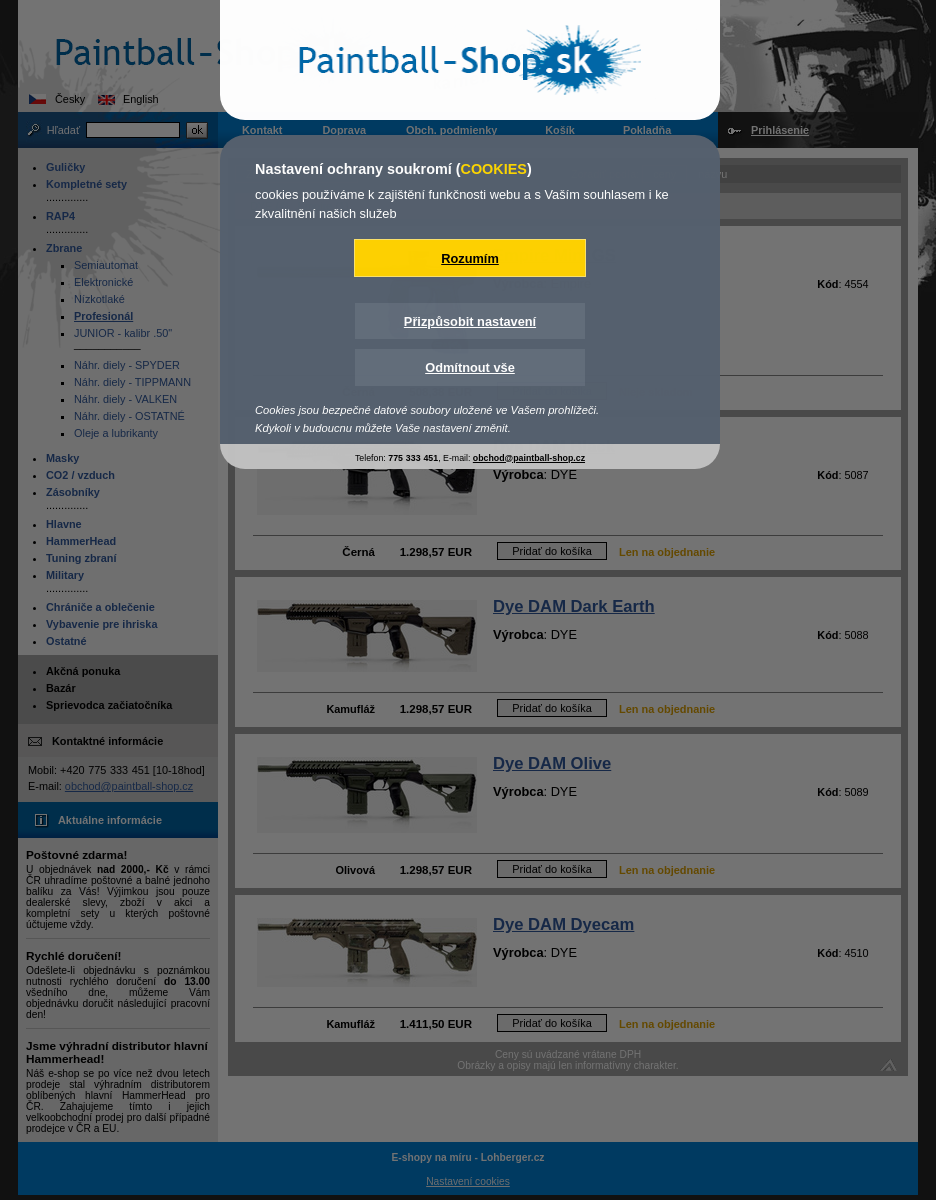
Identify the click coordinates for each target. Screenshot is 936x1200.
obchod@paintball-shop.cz (529, 458)
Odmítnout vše (470, 367)
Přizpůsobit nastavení (470, 321)
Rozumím (470, 258)
